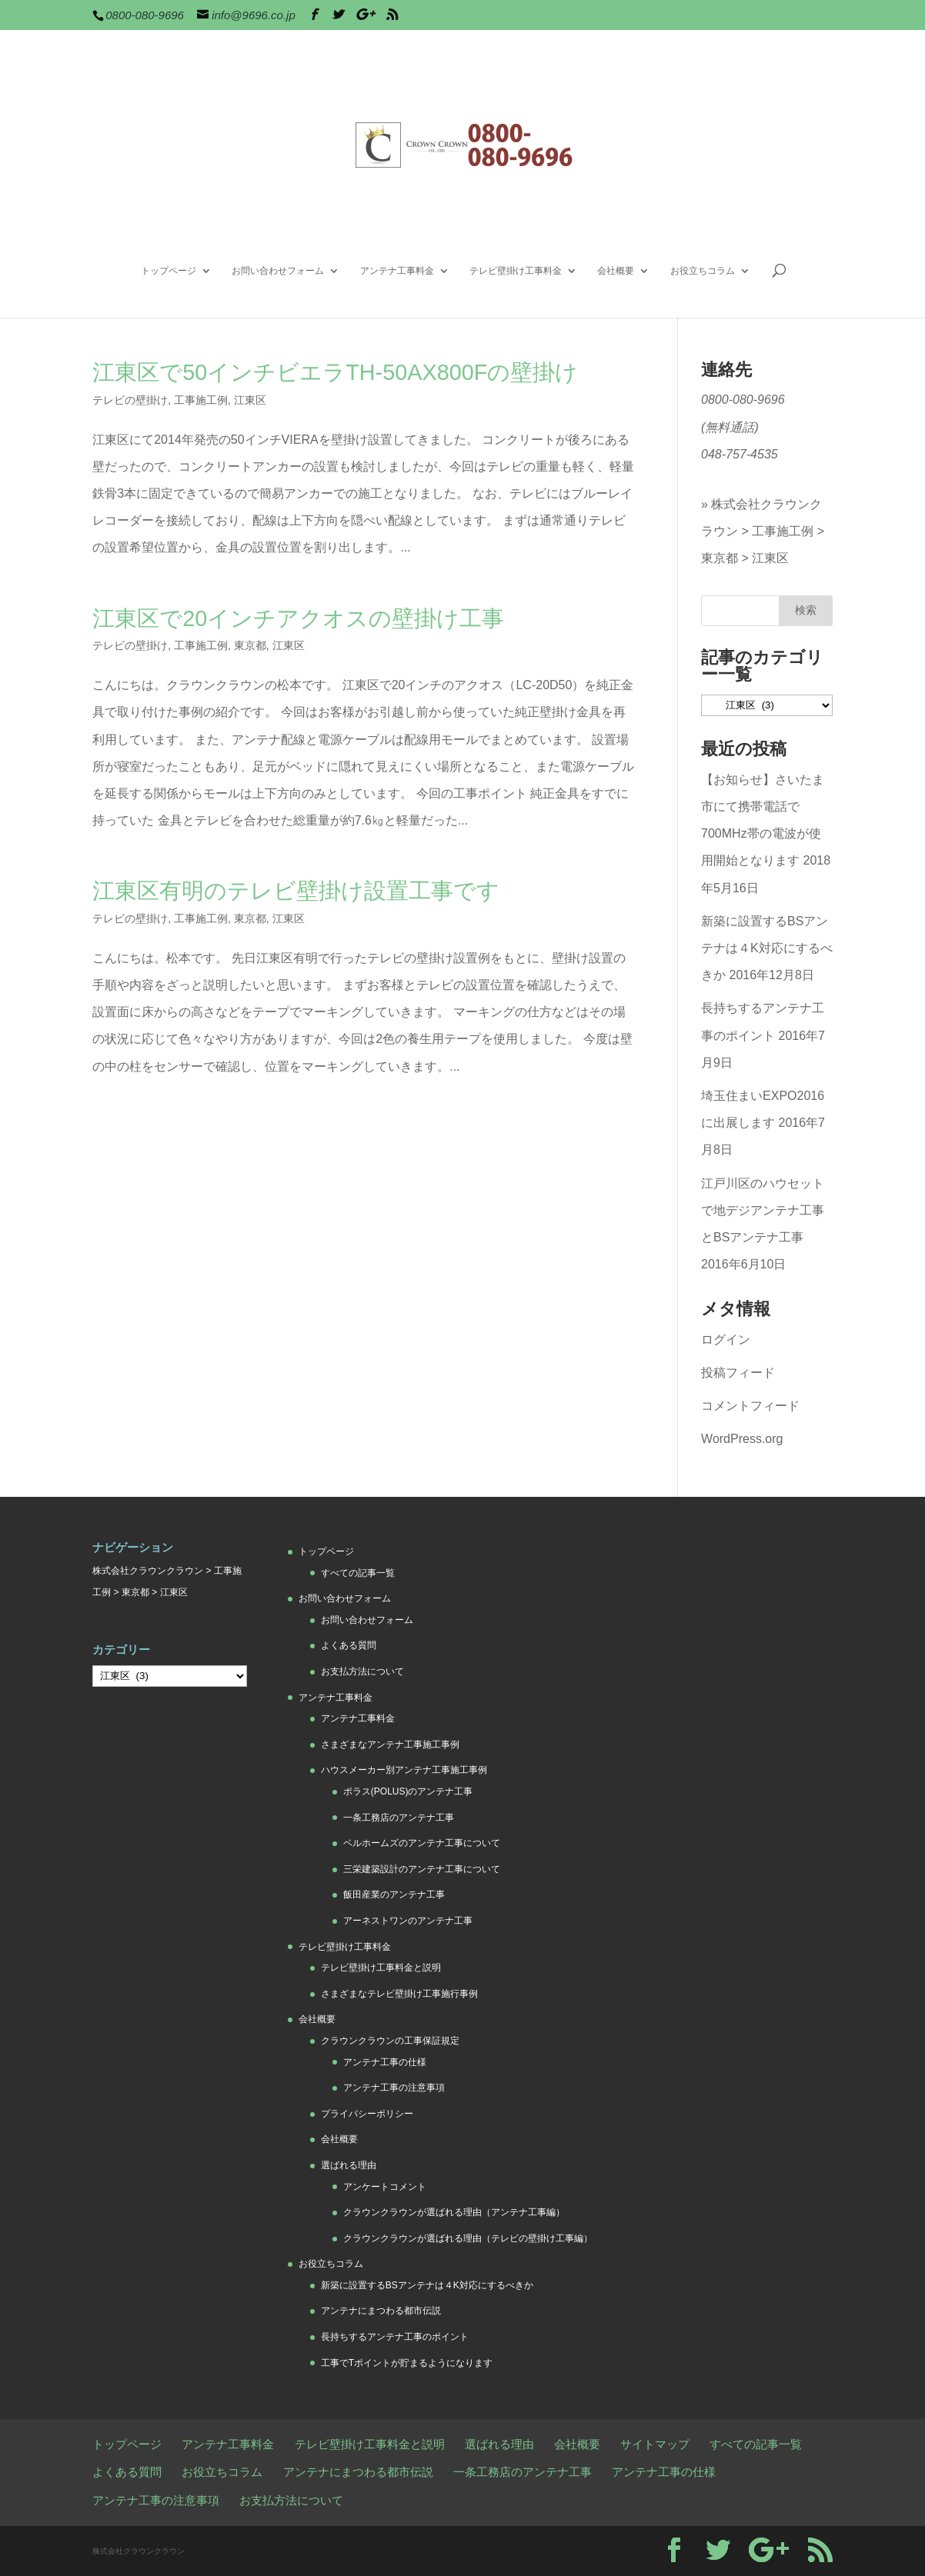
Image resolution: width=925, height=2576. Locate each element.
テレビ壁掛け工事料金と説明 (381, 1967)
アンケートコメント (384, 2186)
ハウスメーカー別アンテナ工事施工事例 (404, 1770)
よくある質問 (348, 1645)
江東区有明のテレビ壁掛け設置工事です (295, 890)
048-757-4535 (739, 454)
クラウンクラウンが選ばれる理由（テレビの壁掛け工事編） (468, 2238)
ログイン (725, 1339)
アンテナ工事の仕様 (384, 2062)
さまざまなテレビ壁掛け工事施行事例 (399, 1993)
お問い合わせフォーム (278, 270)
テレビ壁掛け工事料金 (515, 270)
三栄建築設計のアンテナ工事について (421, 1869)
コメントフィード (750, 1405)
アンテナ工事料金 (397, 270)
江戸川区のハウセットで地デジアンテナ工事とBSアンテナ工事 (762, 1210)
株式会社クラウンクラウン (147, 1570)
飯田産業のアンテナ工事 (394, 1894)
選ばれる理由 (348, 2165)
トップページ (168, 270)
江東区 (250, 400)
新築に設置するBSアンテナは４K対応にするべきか (767, 948)
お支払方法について (362, 1671)
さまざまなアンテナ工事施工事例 (390, 1744)
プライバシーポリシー (367, 2113)
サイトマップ (655, 2444)
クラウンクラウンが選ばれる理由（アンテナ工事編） (454, 2212)
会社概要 (615, 270)
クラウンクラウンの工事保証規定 (390, 2040)
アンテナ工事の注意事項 (394, 2087)
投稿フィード (738, 1372)
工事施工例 (201, 400)
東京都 (250, 645)
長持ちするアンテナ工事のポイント (395, 2336)
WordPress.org (742, 1438)
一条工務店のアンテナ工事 (398, 1817)
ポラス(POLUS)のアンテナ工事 (408, 1791)
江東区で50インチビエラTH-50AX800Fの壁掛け (335, 372)
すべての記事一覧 (358, 1573)
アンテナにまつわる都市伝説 (381, 2310)
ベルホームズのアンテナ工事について (421, 1843)
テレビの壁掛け (130, 400)
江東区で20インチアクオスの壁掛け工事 (298, 618)
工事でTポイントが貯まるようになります (407, 2363)
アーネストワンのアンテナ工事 (408, 1920)
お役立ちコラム (702, 270)
